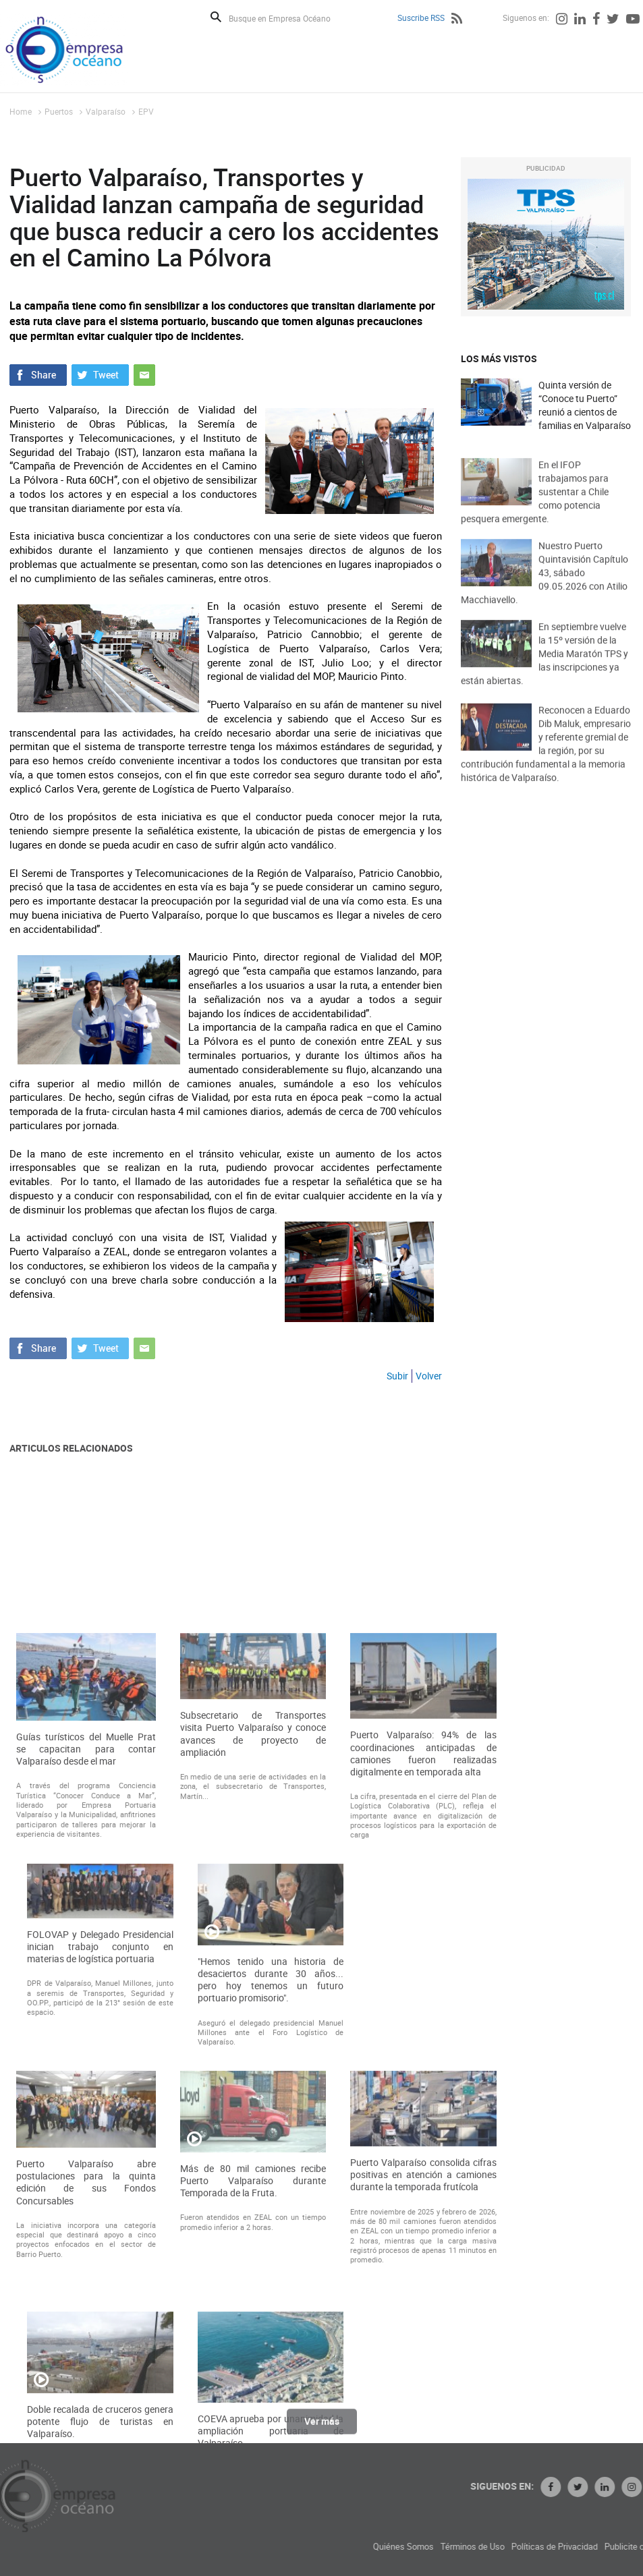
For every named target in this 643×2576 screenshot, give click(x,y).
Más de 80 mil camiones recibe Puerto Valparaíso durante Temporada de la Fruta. (253, 2432)
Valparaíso (105, 111)
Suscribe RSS (421, 17)
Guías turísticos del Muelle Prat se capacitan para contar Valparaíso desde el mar (85, 2000)
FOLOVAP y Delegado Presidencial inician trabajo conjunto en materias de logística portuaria (100, 2198)
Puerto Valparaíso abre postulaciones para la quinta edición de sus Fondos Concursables (85, 2434)
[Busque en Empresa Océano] (288, 18)
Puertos (59, 111)
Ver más (321, 2428)
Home (20, 111)
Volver (429, 1375)
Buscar (216, 16)
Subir (397, 1375)
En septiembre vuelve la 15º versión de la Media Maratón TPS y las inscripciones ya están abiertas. (544, 671)
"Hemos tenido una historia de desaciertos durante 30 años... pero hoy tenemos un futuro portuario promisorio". (270, 2231)
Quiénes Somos (489, 2546)
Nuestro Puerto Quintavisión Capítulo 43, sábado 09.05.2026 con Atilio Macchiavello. (544, 590)
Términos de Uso (559, 2546)
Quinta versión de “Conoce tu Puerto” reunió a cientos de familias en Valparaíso (584, 405)
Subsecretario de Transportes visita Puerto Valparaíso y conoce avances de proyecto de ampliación (253, 1985)
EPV (146, 111)
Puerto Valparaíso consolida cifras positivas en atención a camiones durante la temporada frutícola (423, 2426)
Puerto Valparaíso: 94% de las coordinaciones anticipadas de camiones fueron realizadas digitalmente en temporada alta (423, 2005)
